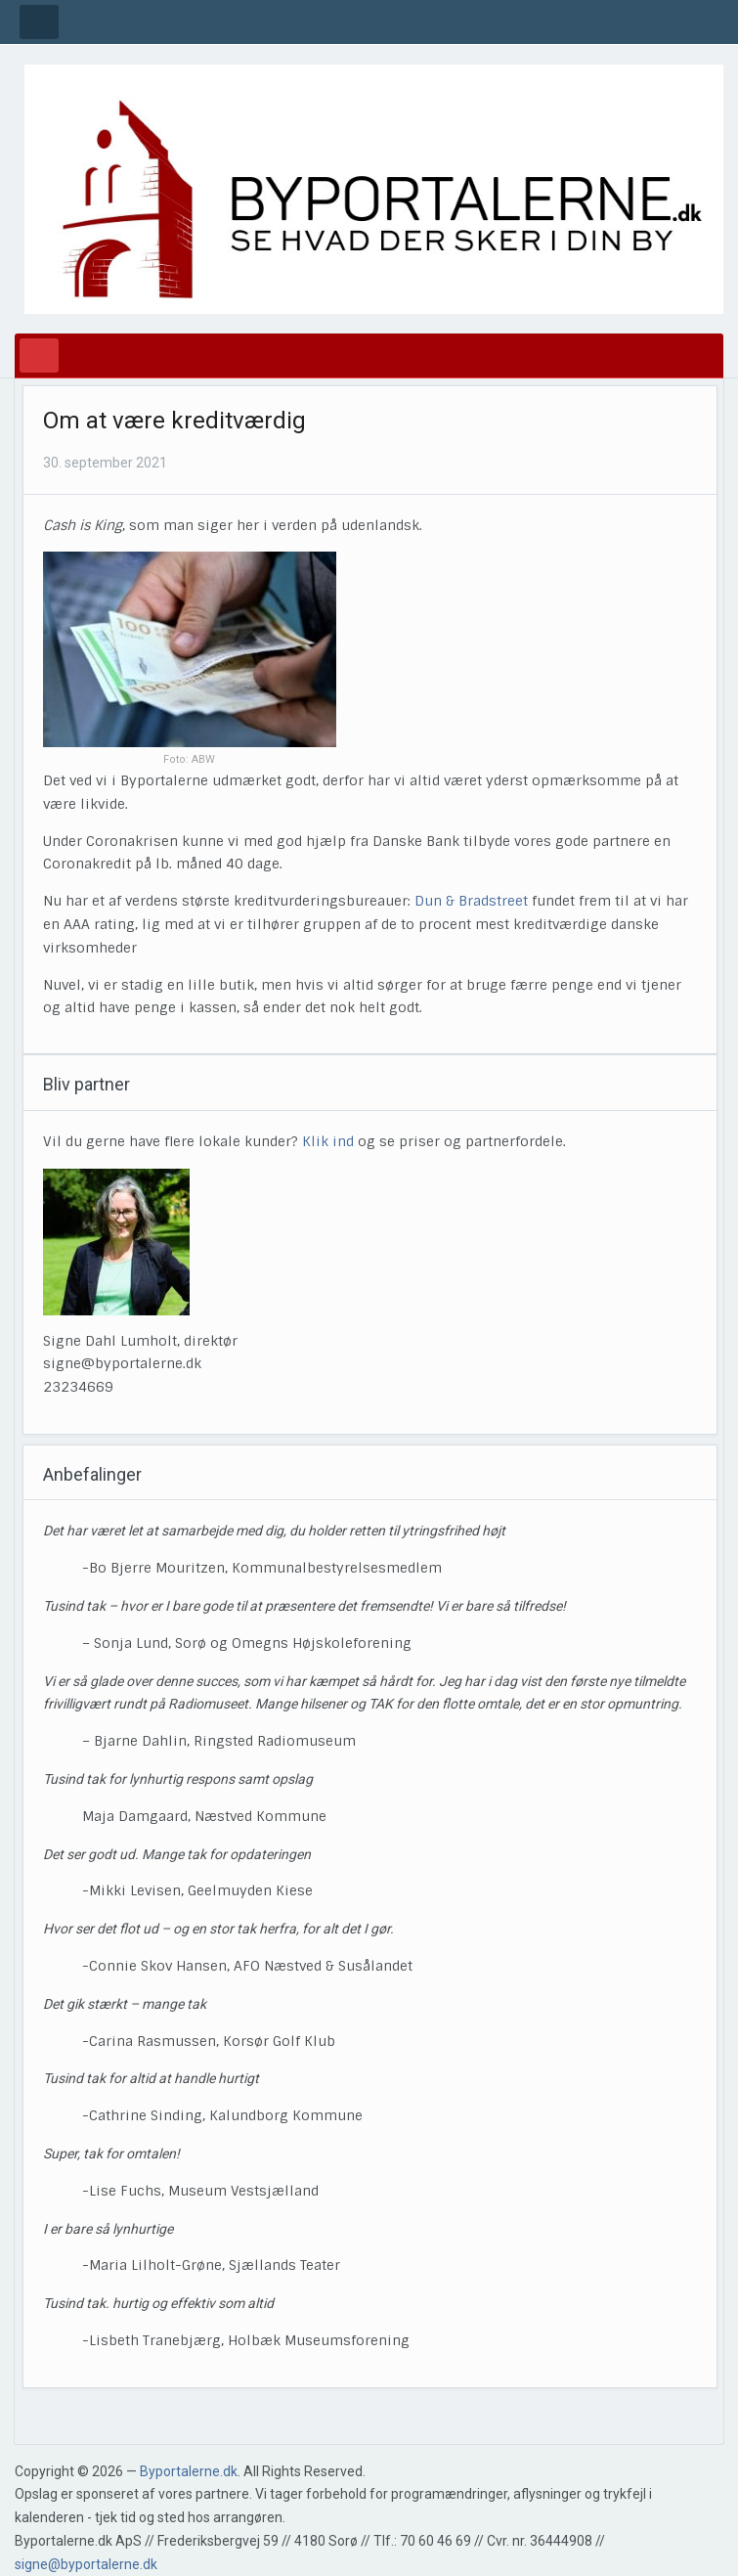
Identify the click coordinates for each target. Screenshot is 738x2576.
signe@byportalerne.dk (86, 2564)
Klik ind (328, 1141)
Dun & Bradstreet (471, 901)
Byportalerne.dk (189, 2471)
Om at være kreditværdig (174, 420)
